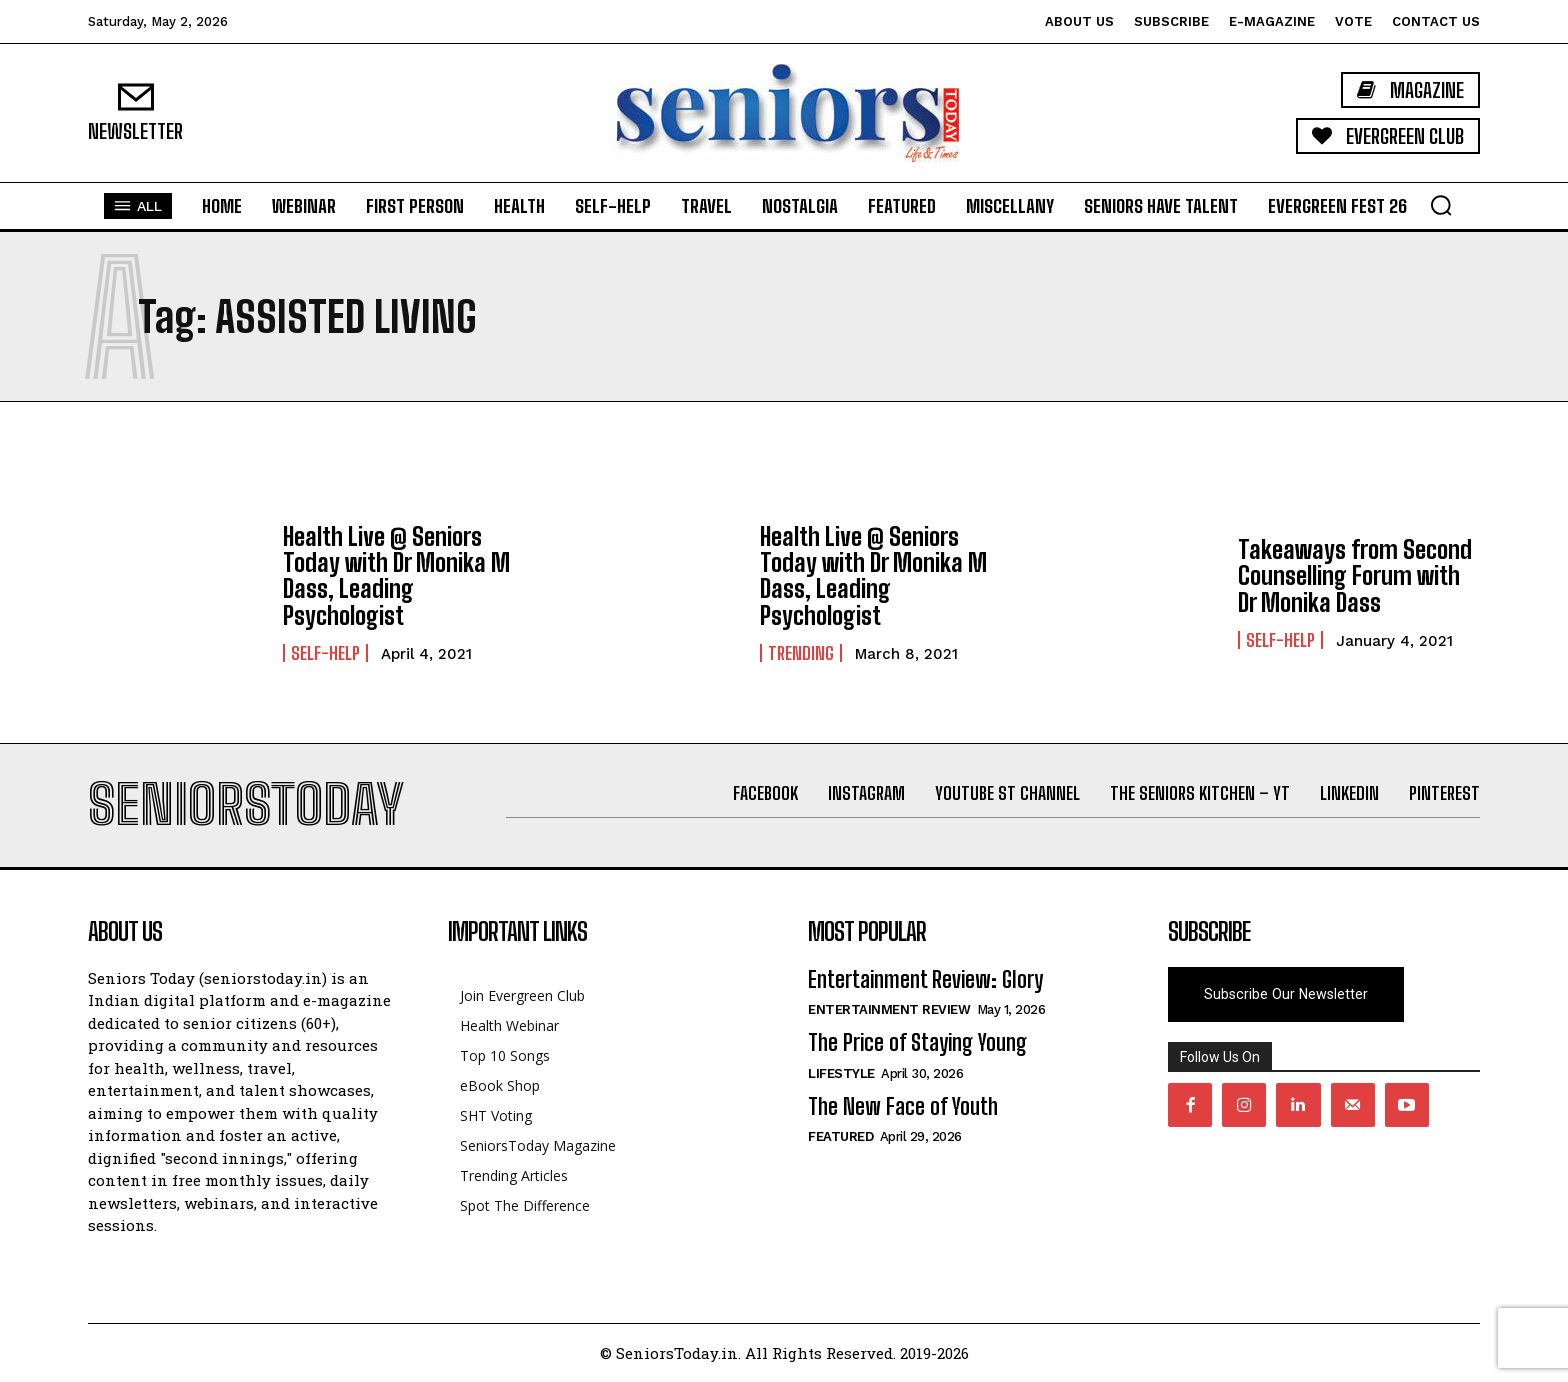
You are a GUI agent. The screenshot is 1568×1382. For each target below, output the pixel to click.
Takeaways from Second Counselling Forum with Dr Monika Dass (1355, 576)
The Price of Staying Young (917, 1042)
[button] (1441, 205)
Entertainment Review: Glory (925, 979)
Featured (840, 1136)
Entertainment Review (889, 1009)
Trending (801, 653)
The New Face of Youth (903, 1106)
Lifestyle (841, 1073)
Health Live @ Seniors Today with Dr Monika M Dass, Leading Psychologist (396, 576)
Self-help (325, 653)
